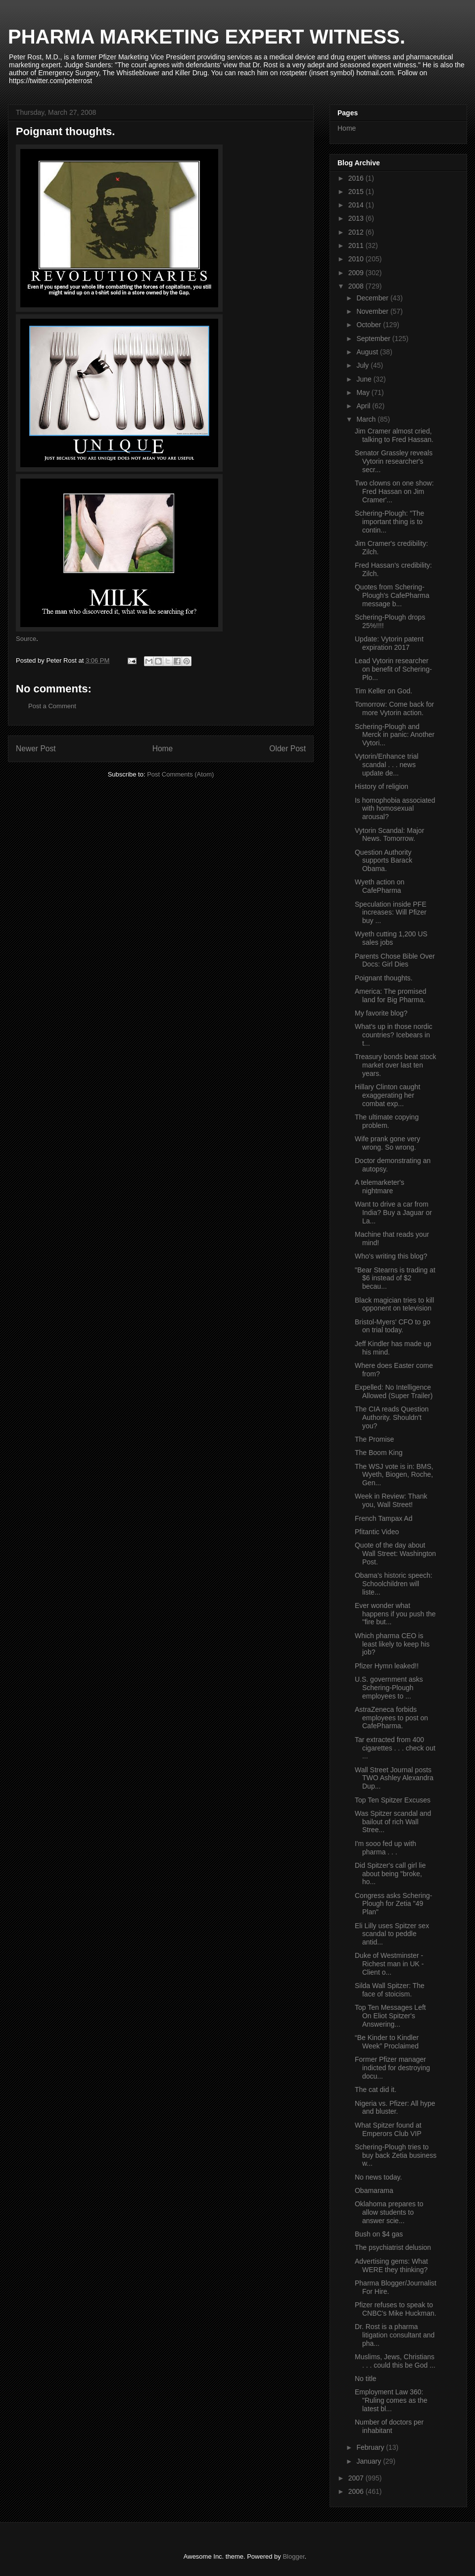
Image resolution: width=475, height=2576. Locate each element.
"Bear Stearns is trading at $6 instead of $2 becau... (395, 1278)
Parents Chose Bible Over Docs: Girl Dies (395, 960)
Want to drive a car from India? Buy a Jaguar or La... (393, 1212)
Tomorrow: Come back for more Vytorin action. (394, 708)
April (364, 406)
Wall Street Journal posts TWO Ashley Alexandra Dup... (394, 1778)
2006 (357, 2491)
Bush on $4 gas (379, 2234)
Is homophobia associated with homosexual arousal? (395, 808)
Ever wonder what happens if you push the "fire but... (395, 1614)
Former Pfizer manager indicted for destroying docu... (392, 2067)
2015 (357, 191)
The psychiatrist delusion (393, 2247)
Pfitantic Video (377, 1532)
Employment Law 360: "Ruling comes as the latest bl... (391, 2400)
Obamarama (374, 2190)
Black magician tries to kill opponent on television (394, 1304)
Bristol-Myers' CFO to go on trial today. (392, 1326)
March (367, 419)
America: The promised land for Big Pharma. (390, 995)
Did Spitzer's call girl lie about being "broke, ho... (390, 1873)
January (369, 2461)
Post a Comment (52, 706)
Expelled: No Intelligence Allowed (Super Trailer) (393, 1391)
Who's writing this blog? (391, 1256)
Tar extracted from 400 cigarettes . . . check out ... (395, 1748)
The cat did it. (375, 2089)
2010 (357, 259)
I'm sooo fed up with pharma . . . (385, 1848)
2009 (357, 273)
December (373, 298)
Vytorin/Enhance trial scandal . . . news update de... (387, 764)
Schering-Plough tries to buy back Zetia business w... (395, 2155)
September (374, 338)
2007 (357, 2478)
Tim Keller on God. (383, 691)
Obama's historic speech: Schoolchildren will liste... (393, 1583)
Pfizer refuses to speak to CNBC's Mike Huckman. (395, 2309)
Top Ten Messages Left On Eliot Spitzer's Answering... (390, 2015)
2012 (357, 232)
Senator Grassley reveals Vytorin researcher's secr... (393, 461)
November (373, 311)
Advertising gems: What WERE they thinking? (391, 2265)
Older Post (287, 748)
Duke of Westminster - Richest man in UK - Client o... (389, 1963)
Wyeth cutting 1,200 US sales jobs (391, 938)
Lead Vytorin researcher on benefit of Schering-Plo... (393, 669)
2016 (357, 178)
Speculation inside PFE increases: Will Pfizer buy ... (391, 912)
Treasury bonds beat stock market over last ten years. (395, 1065)
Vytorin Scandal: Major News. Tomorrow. (389, 834)
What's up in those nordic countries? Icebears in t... (393, 1034)
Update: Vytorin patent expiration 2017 (389, 643)
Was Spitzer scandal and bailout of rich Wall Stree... (393, 1821)
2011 (357, 245)
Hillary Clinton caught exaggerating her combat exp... (387, 1095)
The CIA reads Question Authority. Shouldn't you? (391, 1417)
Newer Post (36, 748)
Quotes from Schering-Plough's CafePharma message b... (392, 595)
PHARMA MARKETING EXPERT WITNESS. (206, 37)
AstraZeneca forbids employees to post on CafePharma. (391, 1717)
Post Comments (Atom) (180, 774)
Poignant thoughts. (384, 978)
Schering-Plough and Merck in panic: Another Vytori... (394, 735)
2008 (357, 286)
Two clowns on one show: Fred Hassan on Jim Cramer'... (394, 491)
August (368, 352)
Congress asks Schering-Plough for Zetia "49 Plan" (393, 1904)
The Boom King (379, 1453)
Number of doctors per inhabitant (389, 2426)
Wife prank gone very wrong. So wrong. (387, 1143)
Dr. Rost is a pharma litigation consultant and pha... (394, 2335)
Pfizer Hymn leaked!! (387, 1666)
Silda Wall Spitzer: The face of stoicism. (390, 1990)
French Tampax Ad (383, 1518)
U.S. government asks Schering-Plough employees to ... (389, 1687)
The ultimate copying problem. (387, 1121)
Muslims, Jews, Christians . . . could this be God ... (395, 2361)
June (364, 379)
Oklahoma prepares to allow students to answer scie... (389, 2212)
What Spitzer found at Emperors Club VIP (388, 2129)
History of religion (381, 786)
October (369, 325)
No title (366, 2378)
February (371, 2447)
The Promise (374, 1439)
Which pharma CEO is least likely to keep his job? (392, 1644)
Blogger (293, 2556)
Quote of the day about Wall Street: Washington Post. (395, 1553)
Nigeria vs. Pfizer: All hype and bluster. (395, 2107)
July (363, 365)
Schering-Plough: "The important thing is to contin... (389, 521)
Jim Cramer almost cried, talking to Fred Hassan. (394, 435)
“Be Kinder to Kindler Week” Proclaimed (387, 2042)
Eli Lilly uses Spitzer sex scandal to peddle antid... (392, 1934)
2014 (357, 205)
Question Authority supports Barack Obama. (383, 860)
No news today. (378, 2177)
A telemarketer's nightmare (379, 1186)
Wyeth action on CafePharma (379, 886)
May (363, 392)
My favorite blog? (381, 1013)
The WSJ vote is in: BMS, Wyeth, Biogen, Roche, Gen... (394, 1474)
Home (162, 748)
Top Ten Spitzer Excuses (392, 1800)
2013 (357, 218)
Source (26, 638)
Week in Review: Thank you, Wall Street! (391, 1500)
